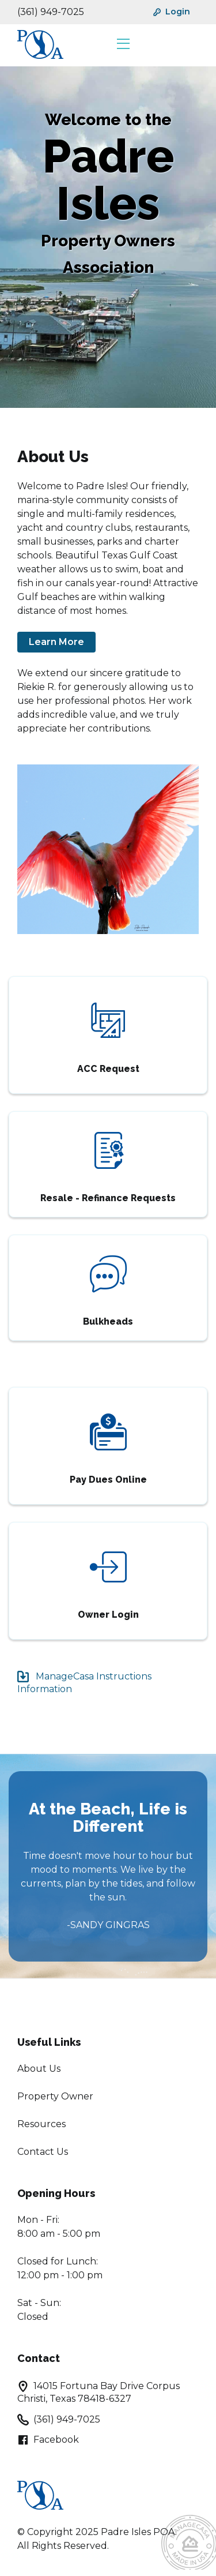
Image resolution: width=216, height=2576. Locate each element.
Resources (41, 2123)
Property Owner (55, 2096)
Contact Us (42, 2151)
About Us (38, 2068)
